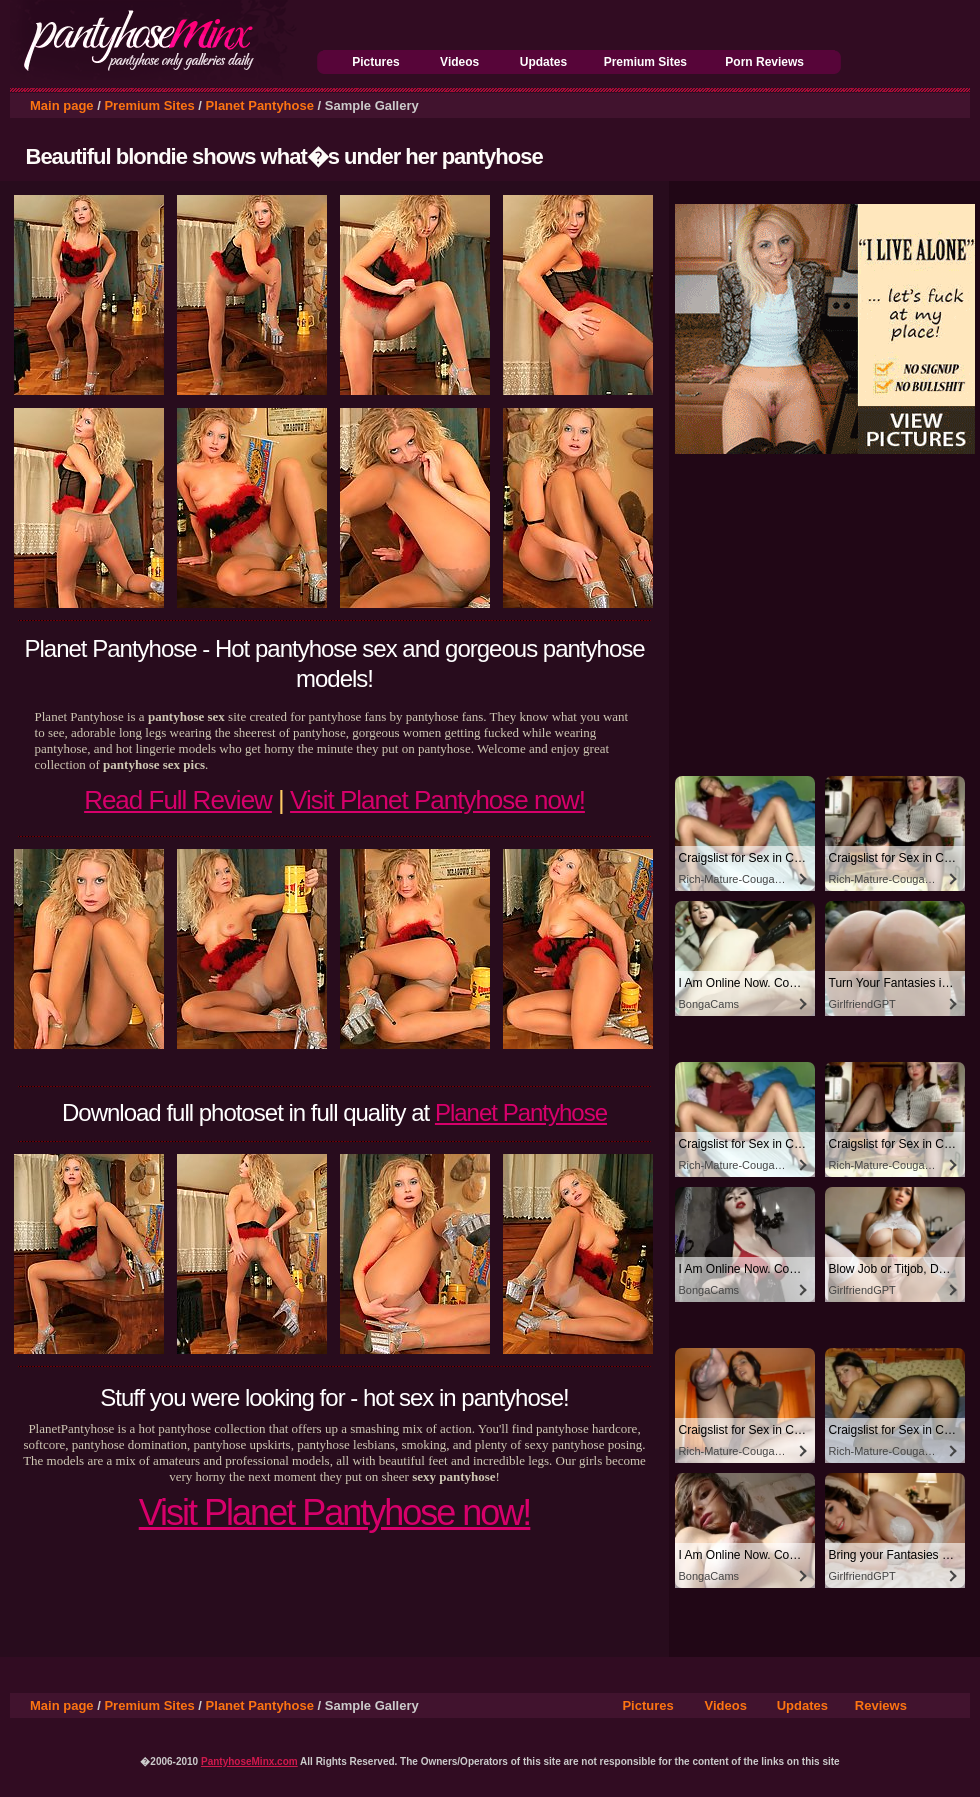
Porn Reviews (764, 62)
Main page (62, 105)
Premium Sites (645, 62)
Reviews (881, 1705)
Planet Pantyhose (260, 105)
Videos (459, 62)
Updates (543, 62)
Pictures (375, 62)
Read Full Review (178, 800)
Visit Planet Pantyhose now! (437, 800)
